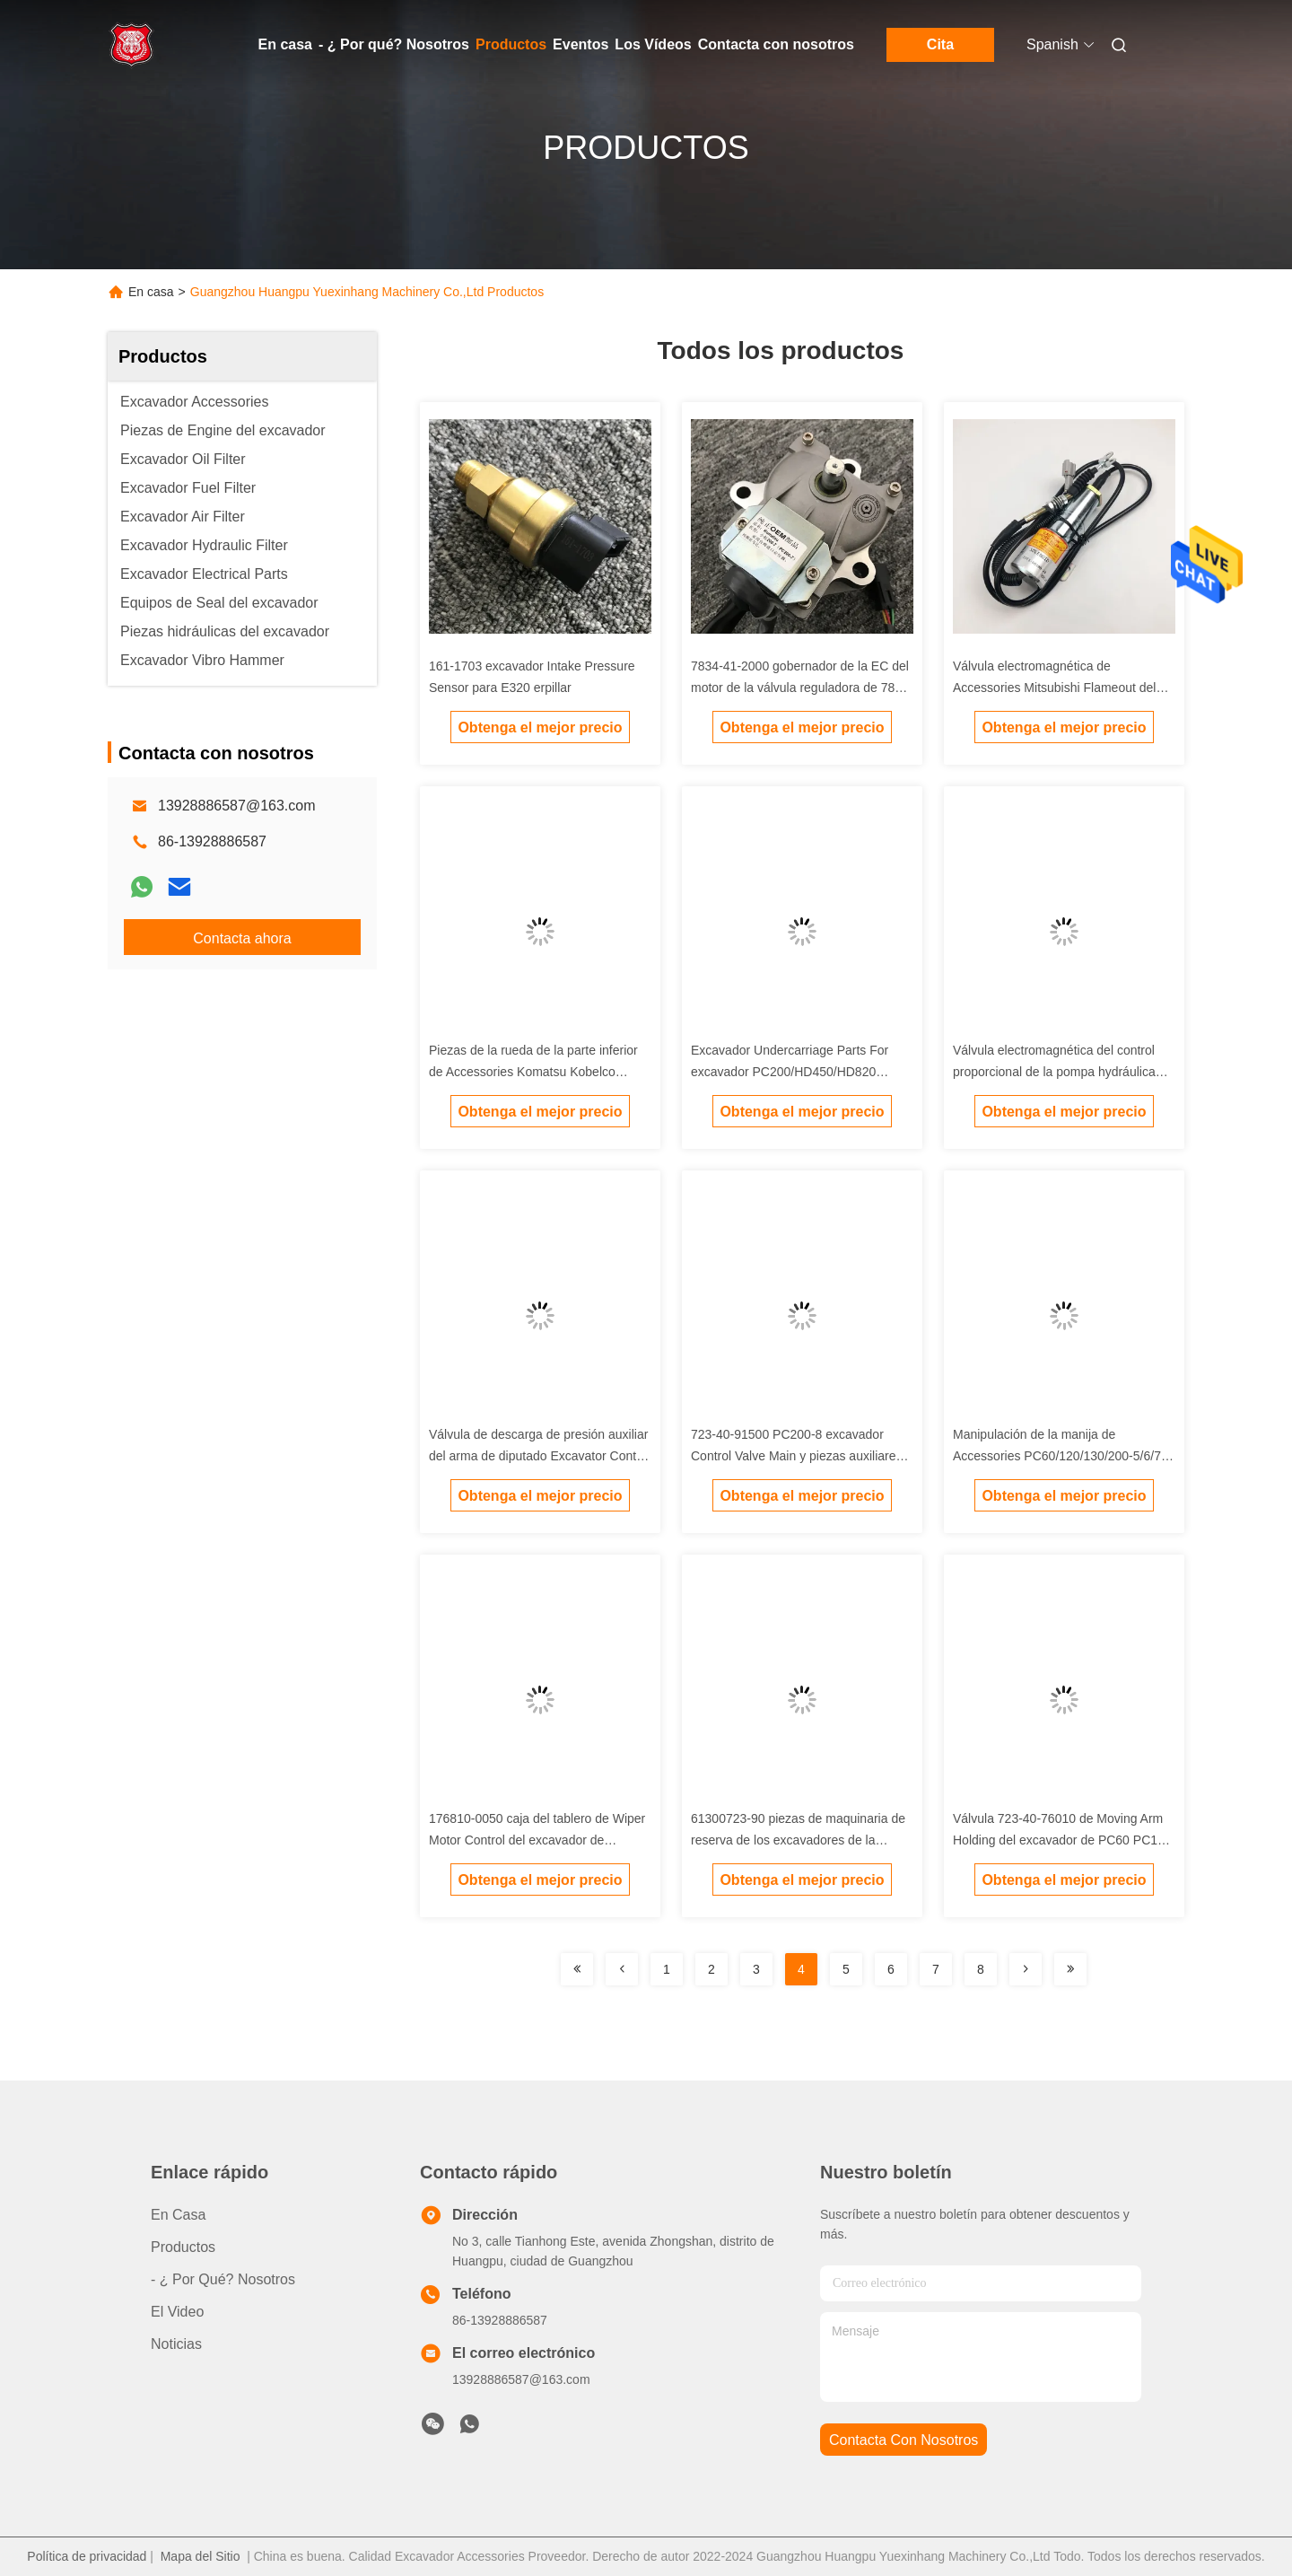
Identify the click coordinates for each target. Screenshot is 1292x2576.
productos (183, 2247)
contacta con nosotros (903, 2440)
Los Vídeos (653, 44)
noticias (176, 2344)
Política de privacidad (86, 2556)
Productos (511, 44)
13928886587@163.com (237, 805)
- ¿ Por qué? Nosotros (394, 44)
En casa (285, 44)
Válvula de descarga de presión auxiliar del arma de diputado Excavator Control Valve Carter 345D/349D (539, 1456)
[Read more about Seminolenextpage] (577, 1969)
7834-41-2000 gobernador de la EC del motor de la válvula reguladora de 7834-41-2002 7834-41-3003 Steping (802, 687)
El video (177, 2311)
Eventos (580, 44)
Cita (940, 44)
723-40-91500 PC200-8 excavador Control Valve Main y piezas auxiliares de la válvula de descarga (797, 1456)
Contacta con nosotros (776, 44)
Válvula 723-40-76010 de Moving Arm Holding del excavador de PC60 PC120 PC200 (1062, 1840)
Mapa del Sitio (200, 2556)
